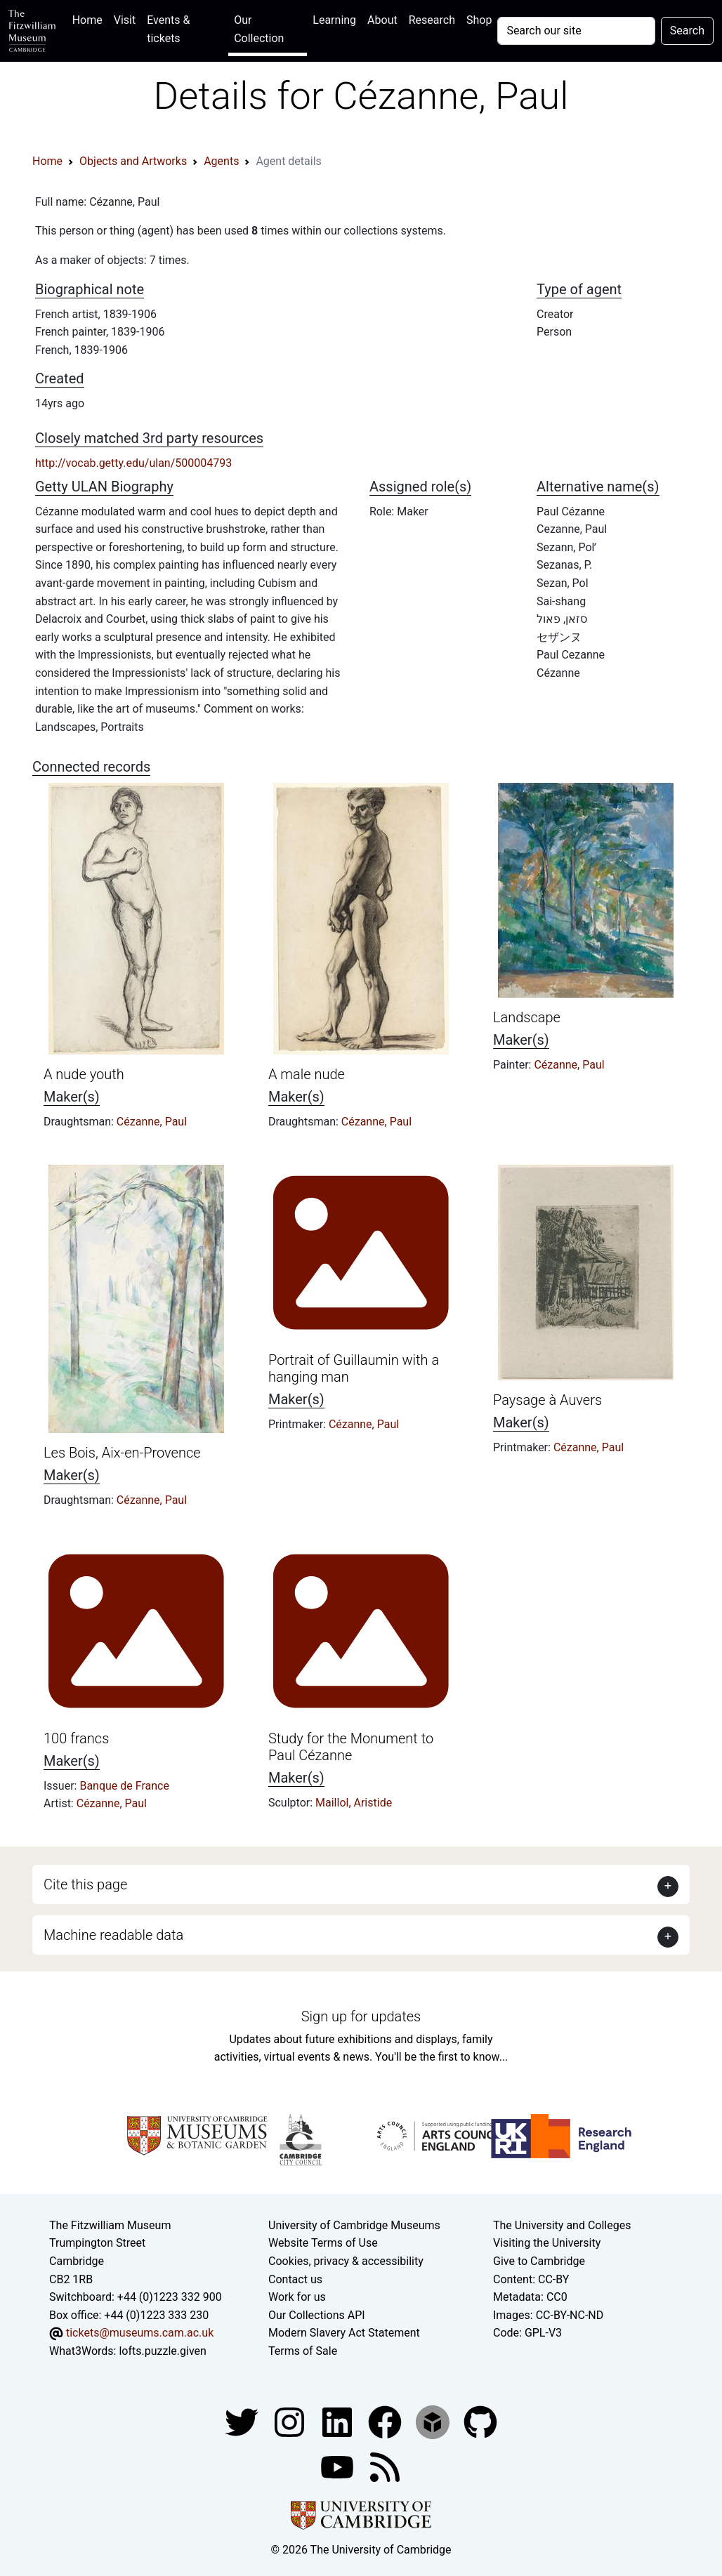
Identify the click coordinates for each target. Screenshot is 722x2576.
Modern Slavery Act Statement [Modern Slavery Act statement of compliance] (344, 2332)
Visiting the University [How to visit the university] (546, 2243)
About (382, 20)
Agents (221, 161)
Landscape (526, 1017)
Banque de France (124, 1785)
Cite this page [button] (85, 1884)
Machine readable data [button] (113, 1935)
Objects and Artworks (133, 161)
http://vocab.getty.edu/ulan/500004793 (133, 463)
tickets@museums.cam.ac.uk (140, 2332)
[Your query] (576, 31)
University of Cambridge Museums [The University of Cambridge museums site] (354, 2225)
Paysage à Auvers (547, 1400)
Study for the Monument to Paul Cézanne (350, 1747)
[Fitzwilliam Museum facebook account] (338, 2421)
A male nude (306, 1074)
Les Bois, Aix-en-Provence (122, 1452)
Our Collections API (316, 2315)
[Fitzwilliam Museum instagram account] (291, 2421)
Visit (125, 20)
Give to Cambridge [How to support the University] (539, 2261)
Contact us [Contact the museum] (295, 2279)
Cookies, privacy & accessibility (346, 2261)
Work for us (297, 2297)
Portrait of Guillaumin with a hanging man (353, 1368)
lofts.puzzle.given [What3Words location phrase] (162, 2351)
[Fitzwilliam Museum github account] (480, 2421)
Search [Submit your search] (687, 30)
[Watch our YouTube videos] (338, 2466)
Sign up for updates (361, 2016)
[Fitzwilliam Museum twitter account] (243, 2421)
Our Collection (259, 29)
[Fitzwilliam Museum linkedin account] (386, 2421)
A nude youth (84, 1074)
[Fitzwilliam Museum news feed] (384, 2466)
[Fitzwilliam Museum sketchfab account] (434, 2421)
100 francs (76, 1738)
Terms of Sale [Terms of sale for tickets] (302, 2351)
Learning (334, 20)
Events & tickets (168, 29)
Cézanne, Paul (152, 1121)
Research (432, 20)
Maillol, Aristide (353, 1802)
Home (90, 19)
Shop (479, 20)
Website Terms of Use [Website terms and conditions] (323, 2243)
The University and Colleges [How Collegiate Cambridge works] (562, 2225)
